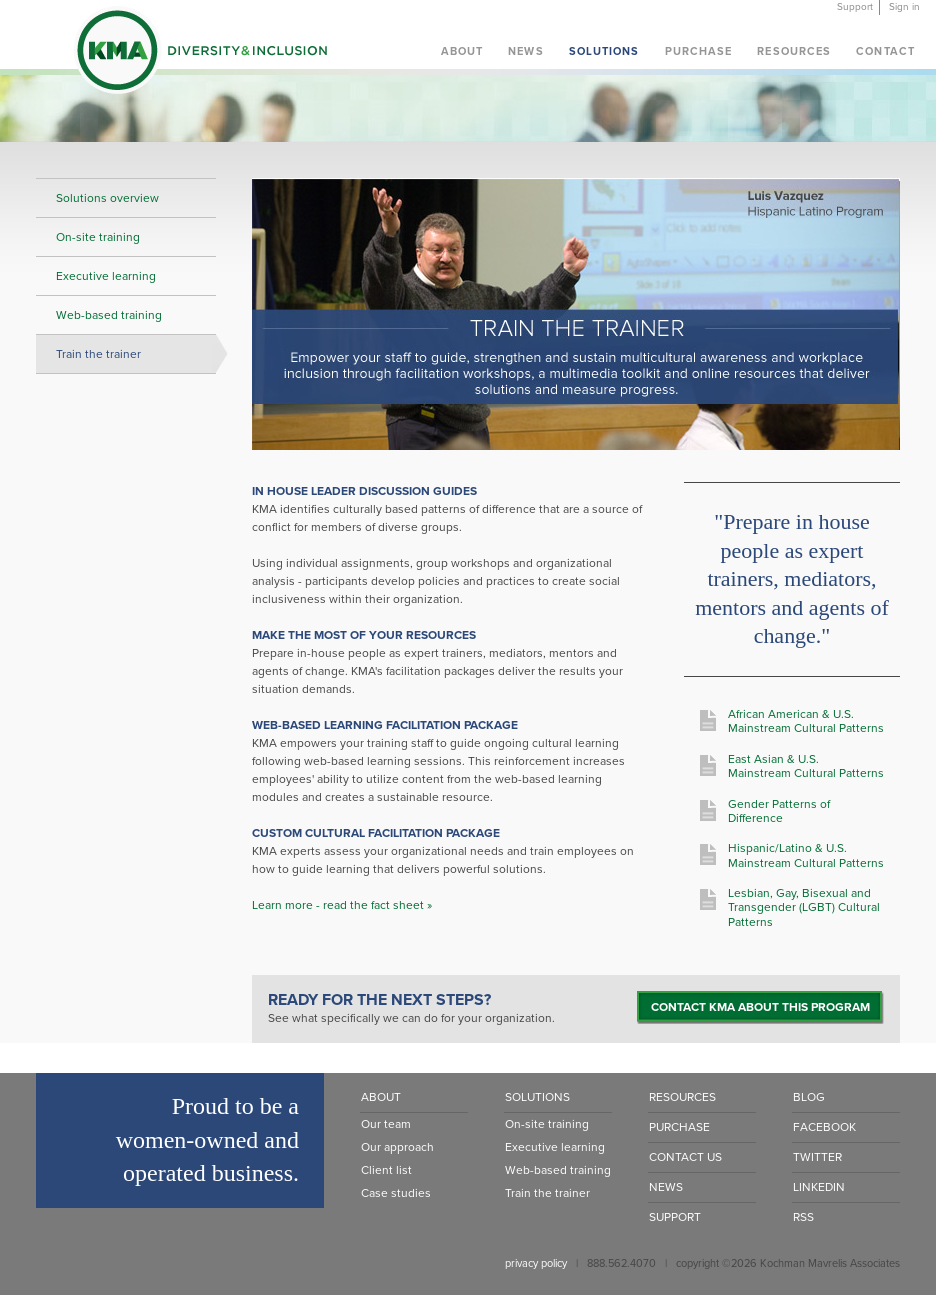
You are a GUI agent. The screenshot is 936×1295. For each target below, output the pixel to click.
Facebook (824, 1127)
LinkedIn (819, 1187)
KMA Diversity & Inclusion (200, 54)
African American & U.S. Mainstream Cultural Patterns (806, 721)
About (462, 51)
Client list (386, 1170)
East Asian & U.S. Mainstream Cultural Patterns (806, 766)
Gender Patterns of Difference (779, 811)
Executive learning (106, 276)
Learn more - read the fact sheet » (342, 905)
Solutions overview (107, 198)
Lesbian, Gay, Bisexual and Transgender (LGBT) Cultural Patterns (804, 907)
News (525, 51)
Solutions (604, 51)
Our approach (397, 1147)
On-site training (98, 237)
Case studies (396, 1193)
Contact (885, 51)
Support (855, 7)
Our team (386, 1124)
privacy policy (536, 1263)
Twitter (817, 1157)
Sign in (904, 7)
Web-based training (109, 315)
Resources (794, 51)
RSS (803, 1217)
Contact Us (685, 1157)
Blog (809, 1097)
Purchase (699, 51)
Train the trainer (98, 354)
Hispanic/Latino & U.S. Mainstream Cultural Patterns (806, 855)
